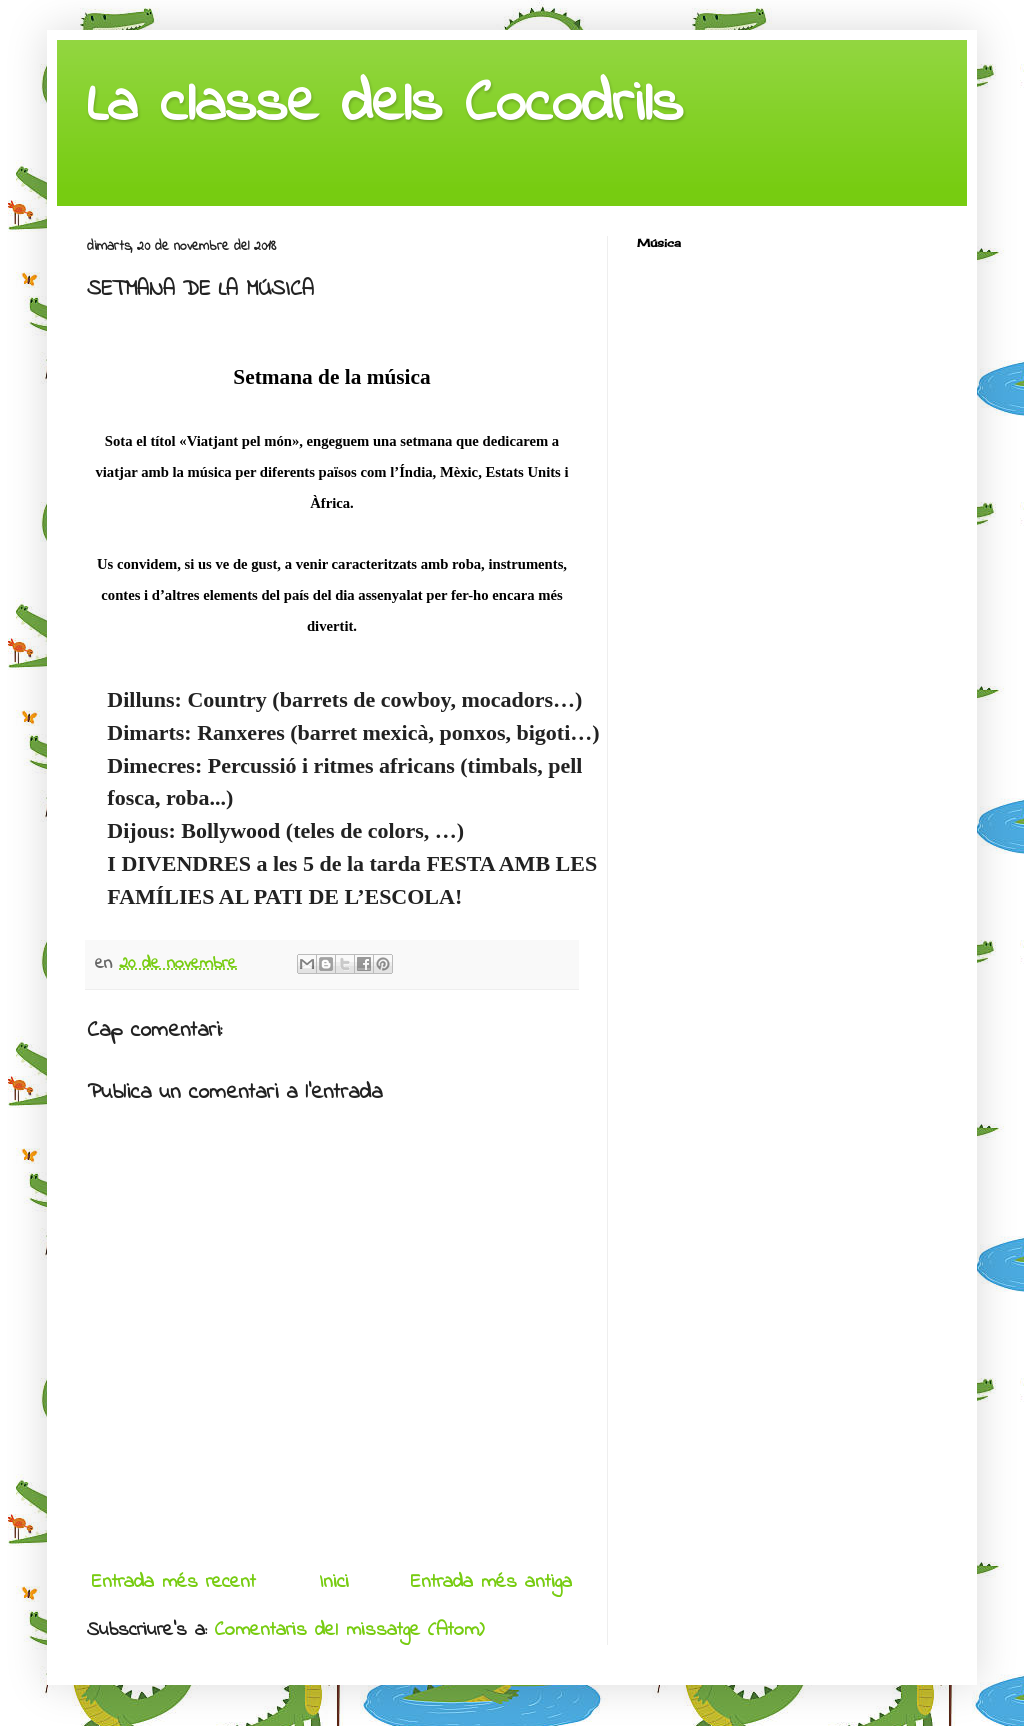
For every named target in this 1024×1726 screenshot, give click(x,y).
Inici (334, 1582)
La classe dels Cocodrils (385, 105)
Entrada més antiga (491, 1582)
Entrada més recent (174, 1582)
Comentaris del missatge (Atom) (349, 1630)
